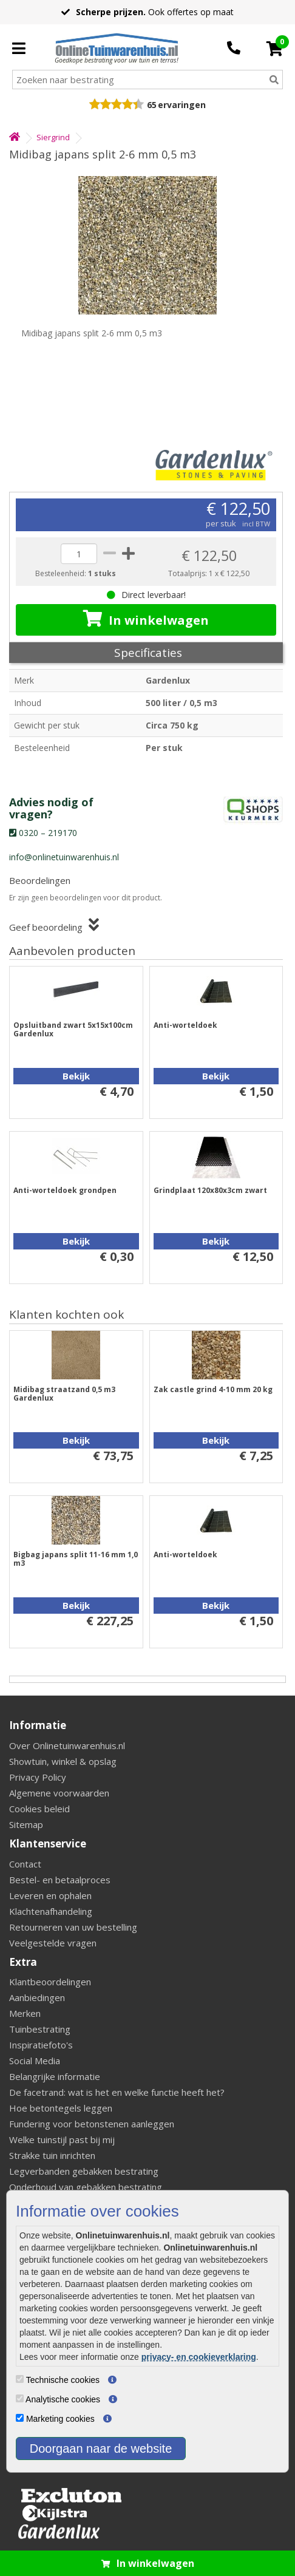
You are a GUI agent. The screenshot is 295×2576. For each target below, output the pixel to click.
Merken (25, 2013)
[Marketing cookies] (20, 2418)
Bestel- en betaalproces (59, 1880)
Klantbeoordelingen (50, 1982)
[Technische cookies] (20, 2379)
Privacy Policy (37, 1777)
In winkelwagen (146, 619)
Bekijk (76, 1076)
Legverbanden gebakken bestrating (83, 2171)
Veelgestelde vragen (53, 1943)
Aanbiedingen (37, 1997)
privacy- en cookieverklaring (198, 2357)
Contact (25, 1864)
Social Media (34, 2060)
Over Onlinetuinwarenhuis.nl (67, 1745)
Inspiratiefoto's (41, 2045)
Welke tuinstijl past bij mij (62, 2139)
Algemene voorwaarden (59, 1793)
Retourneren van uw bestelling (73, 1927)
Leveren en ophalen (50, 1895)
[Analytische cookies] (20, 2398)
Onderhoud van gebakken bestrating (85, 2187)
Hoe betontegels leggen (60, 2108)
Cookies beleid (39, 1809)
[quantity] (79, 553)
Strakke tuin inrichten (52, 2155)
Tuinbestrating (39, 2029)
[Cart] (274, 48)
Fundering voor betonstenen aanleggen (91, 2124)
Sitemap (26, 1824)
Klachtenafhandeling (50, 1911)
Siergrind (53, 137)
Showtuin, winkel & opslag (63, 1761)
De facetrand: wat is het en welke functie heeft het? (117, 2092)
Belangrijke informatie (54, 2076)
